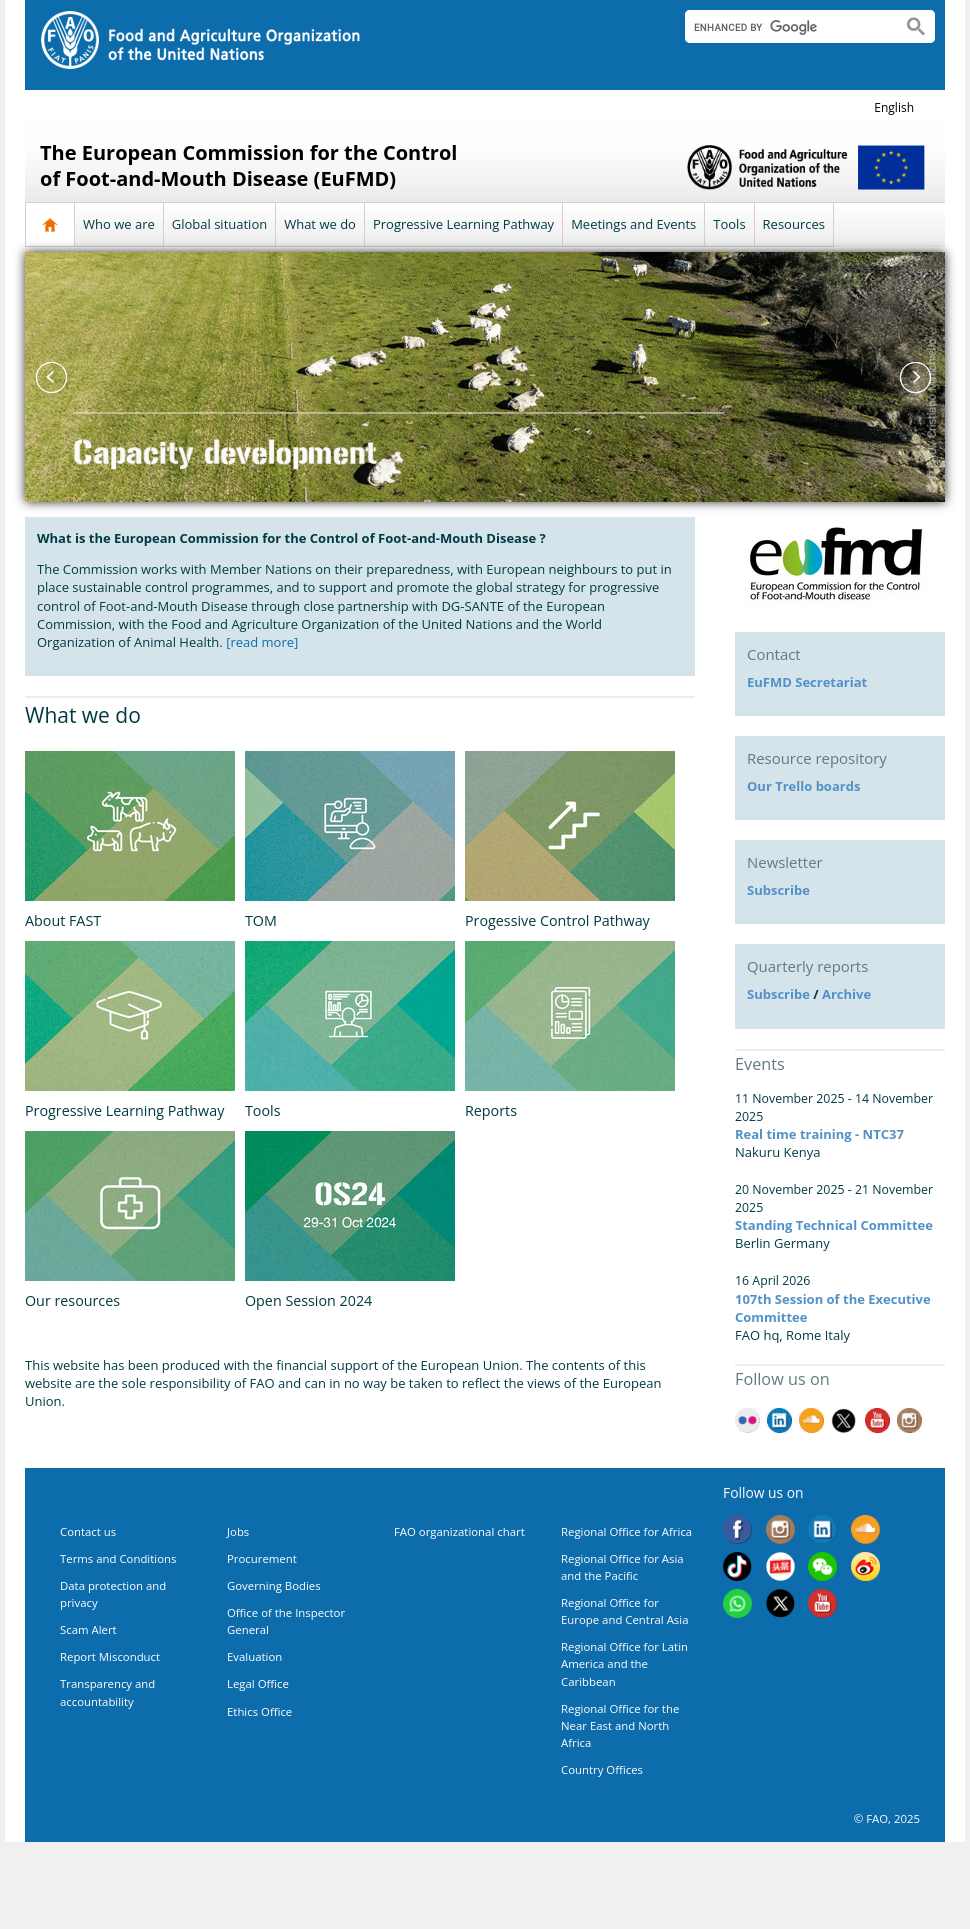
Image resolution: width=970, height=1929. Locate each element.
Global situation (219, 224)
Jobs (238, 1531)
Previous (50, 377)
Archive (846, 994)
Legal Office (258, 1683)
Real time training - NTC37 (819, 1134)
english (894, 107)
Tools (729, 224)
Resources (794, 224)
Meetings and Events (633, 224)
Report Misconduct (110, 1656)
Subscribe (778, 890)
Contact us (88, 1531)
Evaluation (254, 1656)
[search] (785, 27)
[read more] (262, 642)
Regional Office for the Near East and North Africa (620, 1725)
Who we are (119, 224)
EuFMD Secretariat (807, 682)
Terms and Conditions (118, 1558)
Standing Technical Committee (834, 1225)
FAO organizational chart (459, 1531)
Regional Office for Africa (626, 1531)
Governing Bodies (274, 1585)
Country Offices (602, 1769)
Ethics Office (259, 1711)
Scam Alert (88, 1629)
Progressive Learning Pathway (463, 224)
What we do (320, 224)
